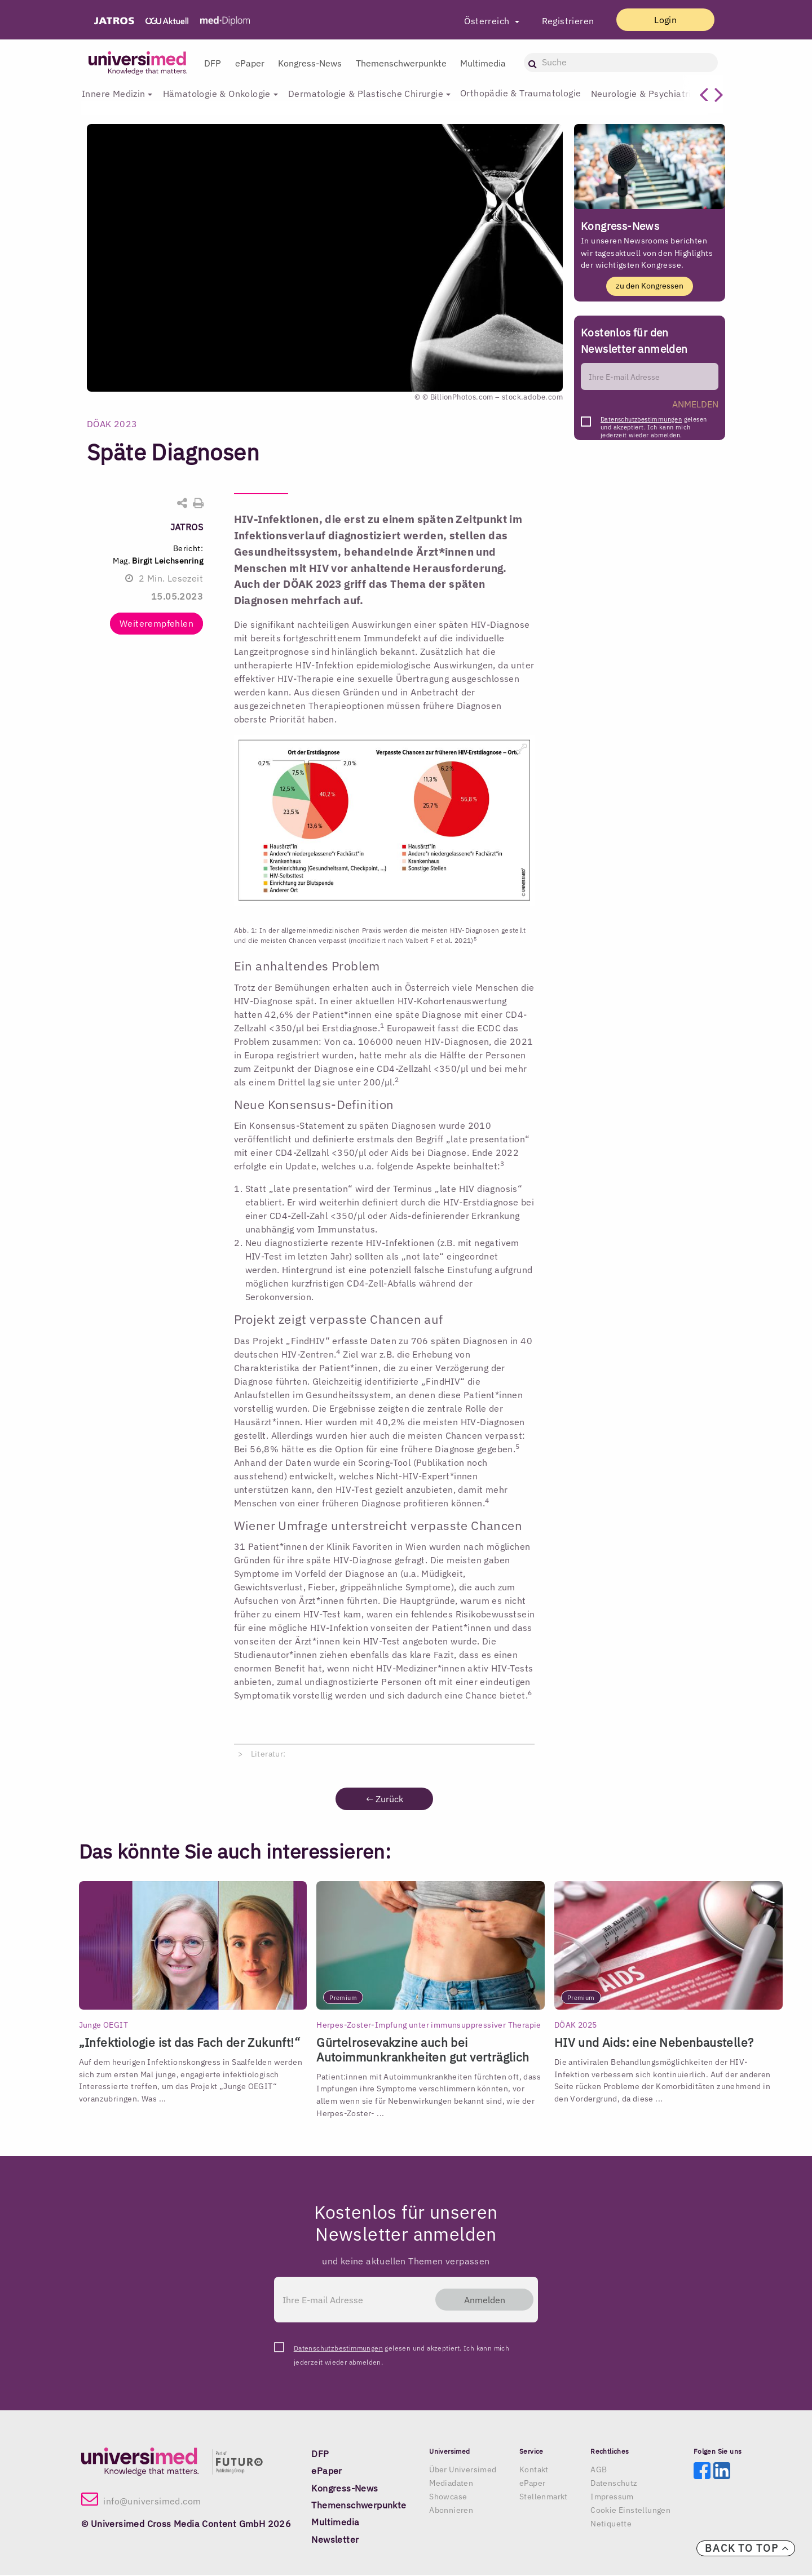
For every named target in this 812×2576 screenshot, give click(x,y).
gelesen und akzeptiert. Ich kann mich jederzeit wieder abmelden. (654, 423)
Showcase (448, 2497)
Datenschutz (613, 2484)
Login (660, 19)
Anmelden (479, 2299)
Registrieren (557, 20)
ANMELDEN (695, 404)
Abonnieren (451, 2511)
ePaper (249, 63)
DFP (212, 63)
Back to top (747, 2548)
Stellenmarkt (543, 2497)
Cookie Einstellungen (630, 2511)
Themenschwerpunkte (401, 63)
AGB (598, 2470)
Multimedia (483, 63)
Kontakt (534, 2470)
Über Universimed (462, 2470)
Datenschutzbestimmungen (641, 420)
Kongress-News (310, 63)
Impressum (612, 2497)
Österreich (477, 20)
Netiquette (611, 2524)
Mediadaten (451, 2484)
